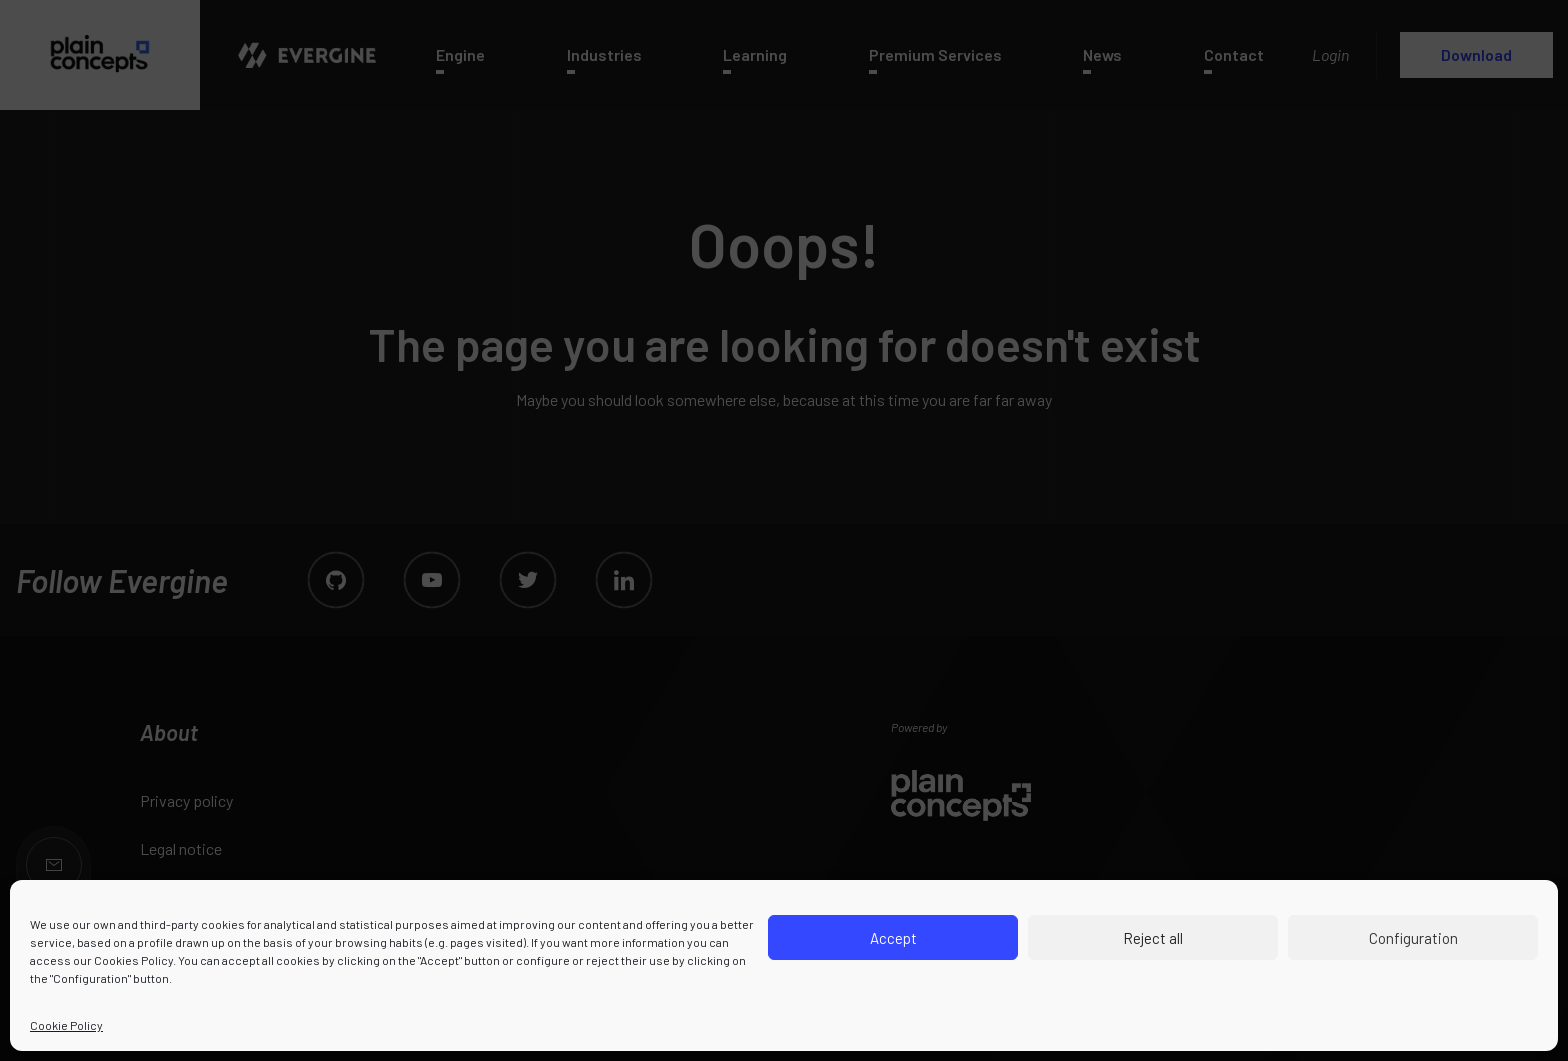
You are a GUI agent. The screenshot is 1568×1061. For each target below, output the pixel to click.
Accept (893, 938)
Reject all (1153, 938)
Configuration (1413, 938)
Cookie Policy (66, 1025)
